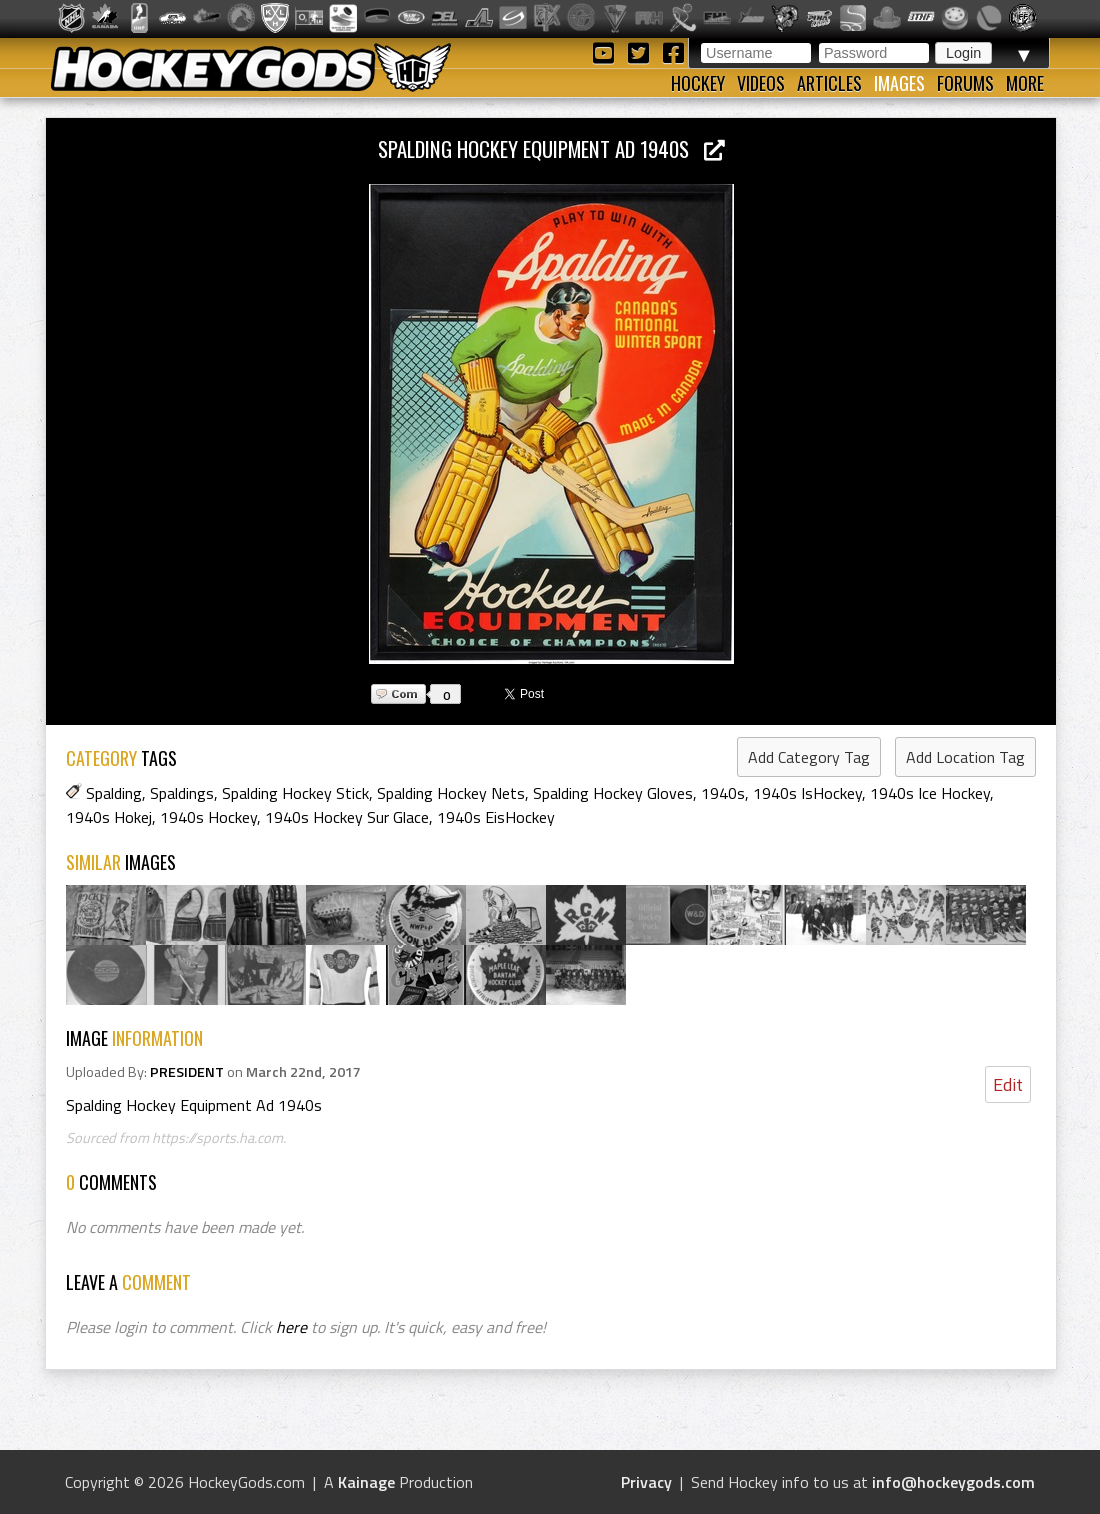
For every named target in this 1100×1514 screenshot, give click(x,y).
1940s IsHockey (807, 793)
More (1025, 83)
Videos (761, 83)
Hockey (698, 83)
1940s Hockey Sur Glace (347, 817)
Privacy (646, 1482)
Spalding (114, 793)
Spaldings (182, 793)
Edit (1008, 1084)
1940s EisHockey (496, 817)
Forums (965, 83)
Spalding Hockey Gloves (613, 793)
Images (899, 83)
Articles (829, 83)
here (291, 1327)
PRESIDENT (187, 1072)
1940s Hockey (208, 817)
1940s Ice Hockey (930, 793)
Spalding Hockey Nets (451, 793)
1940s (723, 793)
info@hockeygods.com (953, 1482)
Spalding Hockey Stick (295, 793)
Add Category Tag (809, 757)
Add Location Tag (965, 757)
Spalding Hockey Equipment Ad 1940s (551, 148)
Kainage (366, 1482)
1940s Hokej (109, 817)
